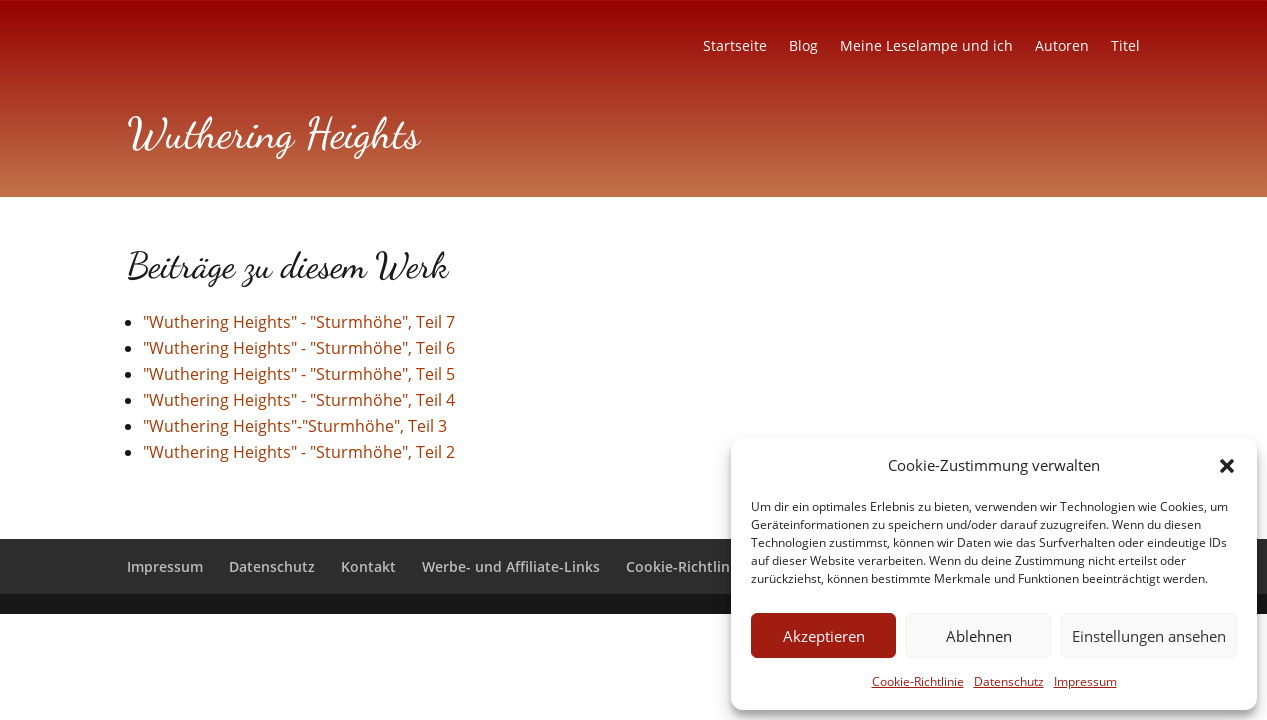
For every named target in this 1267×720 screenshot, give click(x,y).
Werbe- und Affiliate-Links (511, 566)
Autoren (1062, 47)
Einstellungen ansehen (1149, 636)
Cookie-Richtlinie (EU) (699, 566)
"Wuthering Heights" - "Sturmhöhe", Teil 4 (299, 400)
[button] (1227, 466)
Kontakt (368, 566)
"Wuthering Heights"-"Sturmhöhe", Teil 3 (295, 426)
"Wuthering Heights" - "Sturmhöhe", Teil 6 (299, 348)
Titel (1125, 47)
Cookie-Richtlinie (918, 681)
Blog (803, 47)
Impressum (1085, 681)
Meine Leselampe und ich (926, 47)
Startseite (735, 47)
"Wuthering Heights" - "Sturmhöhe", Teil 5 (299, 374)
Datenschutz (1009, 681)
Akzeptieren (824, 636)
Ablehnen (979, 636)
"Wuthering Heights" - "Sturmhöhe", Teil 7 (299, 322)
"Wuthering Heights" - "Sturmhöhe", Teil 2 (299, 452)
